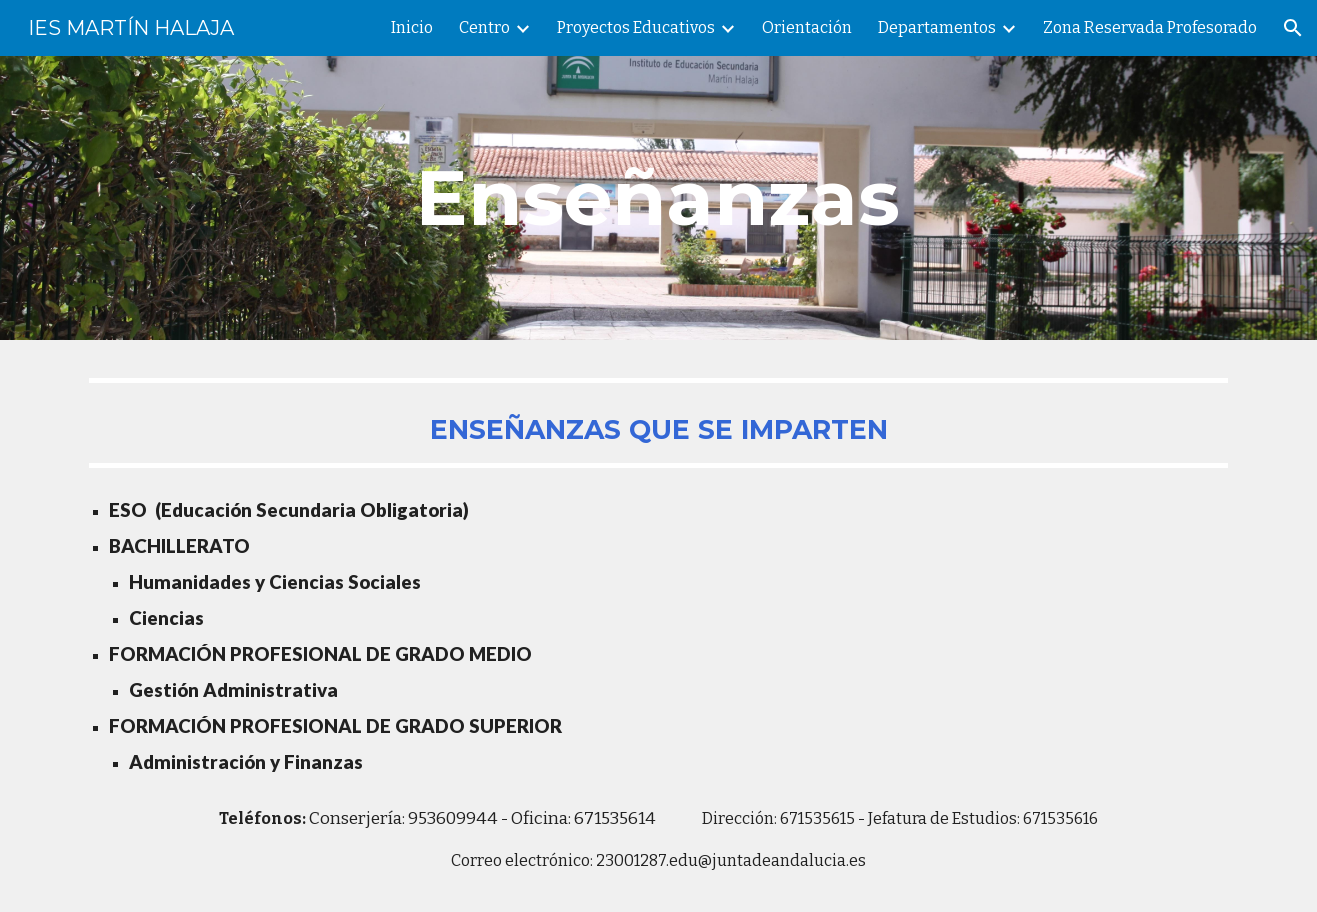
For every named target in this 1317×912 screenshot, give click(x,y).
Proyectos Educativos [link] (636, 27)
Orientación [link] (807, 27)
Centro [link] (484, 27)
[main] (659, 198)
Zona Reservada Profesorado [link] (1150, 27)
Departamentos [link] (937, 27)
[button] (1293, 28)
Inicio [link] (412, 27)
